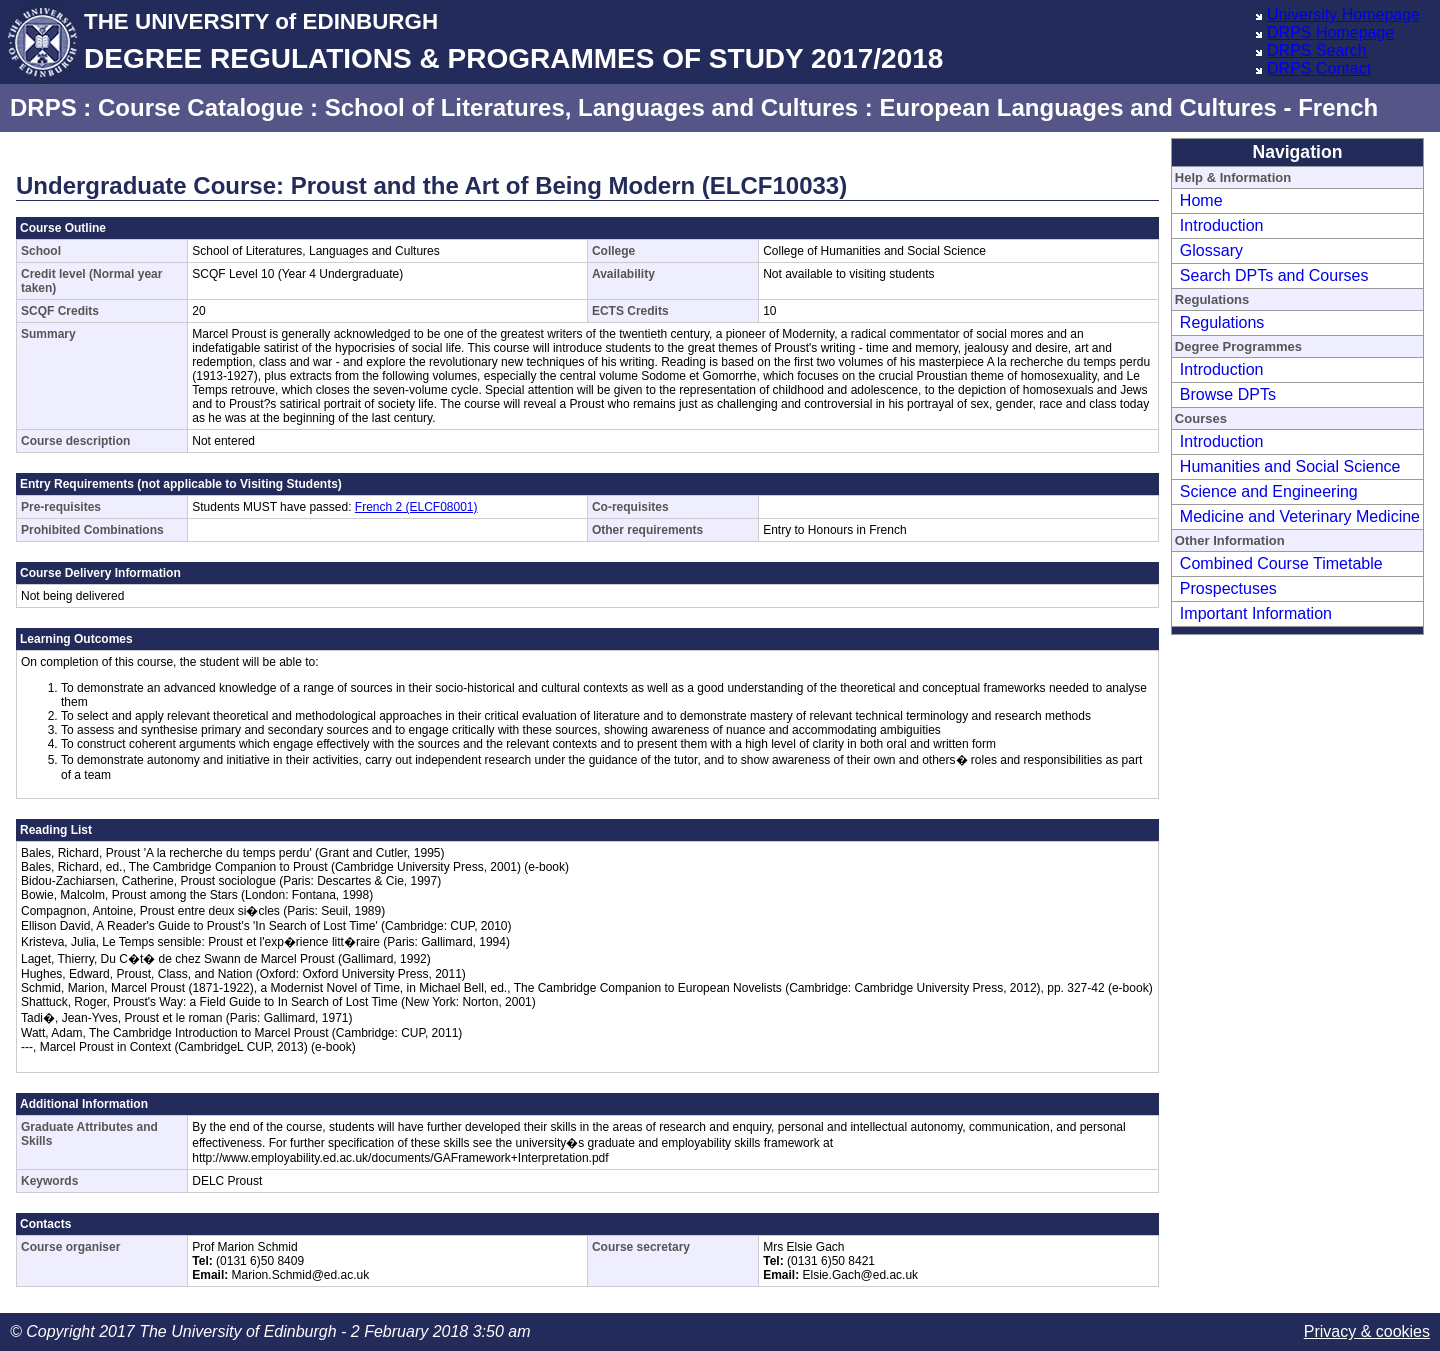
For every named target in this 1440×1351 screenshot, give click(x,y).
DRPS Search (1317, 50)
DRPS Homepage (1330, 32)
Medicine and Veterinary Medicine (1300, 516)
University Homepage (1343, 14)
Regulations (1222, 322)
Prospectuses (1228, 588)
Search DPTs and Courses (1274, 275)
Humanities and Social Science (1290, 466)
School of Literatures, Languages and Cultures (591, 107)
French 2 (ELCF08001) (416, 507)
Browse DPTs (1228, 394)
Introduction (1222, 225)
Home (1201, 200)
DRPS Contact (1319, 68)
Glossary (1211, 250)
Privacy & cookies (1367, 1331)
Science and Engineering (1269, 491)
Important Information (1256, 613)
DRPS (43, 107)
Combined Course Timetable (1281, 563)
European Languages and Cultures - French (1128, 107)
